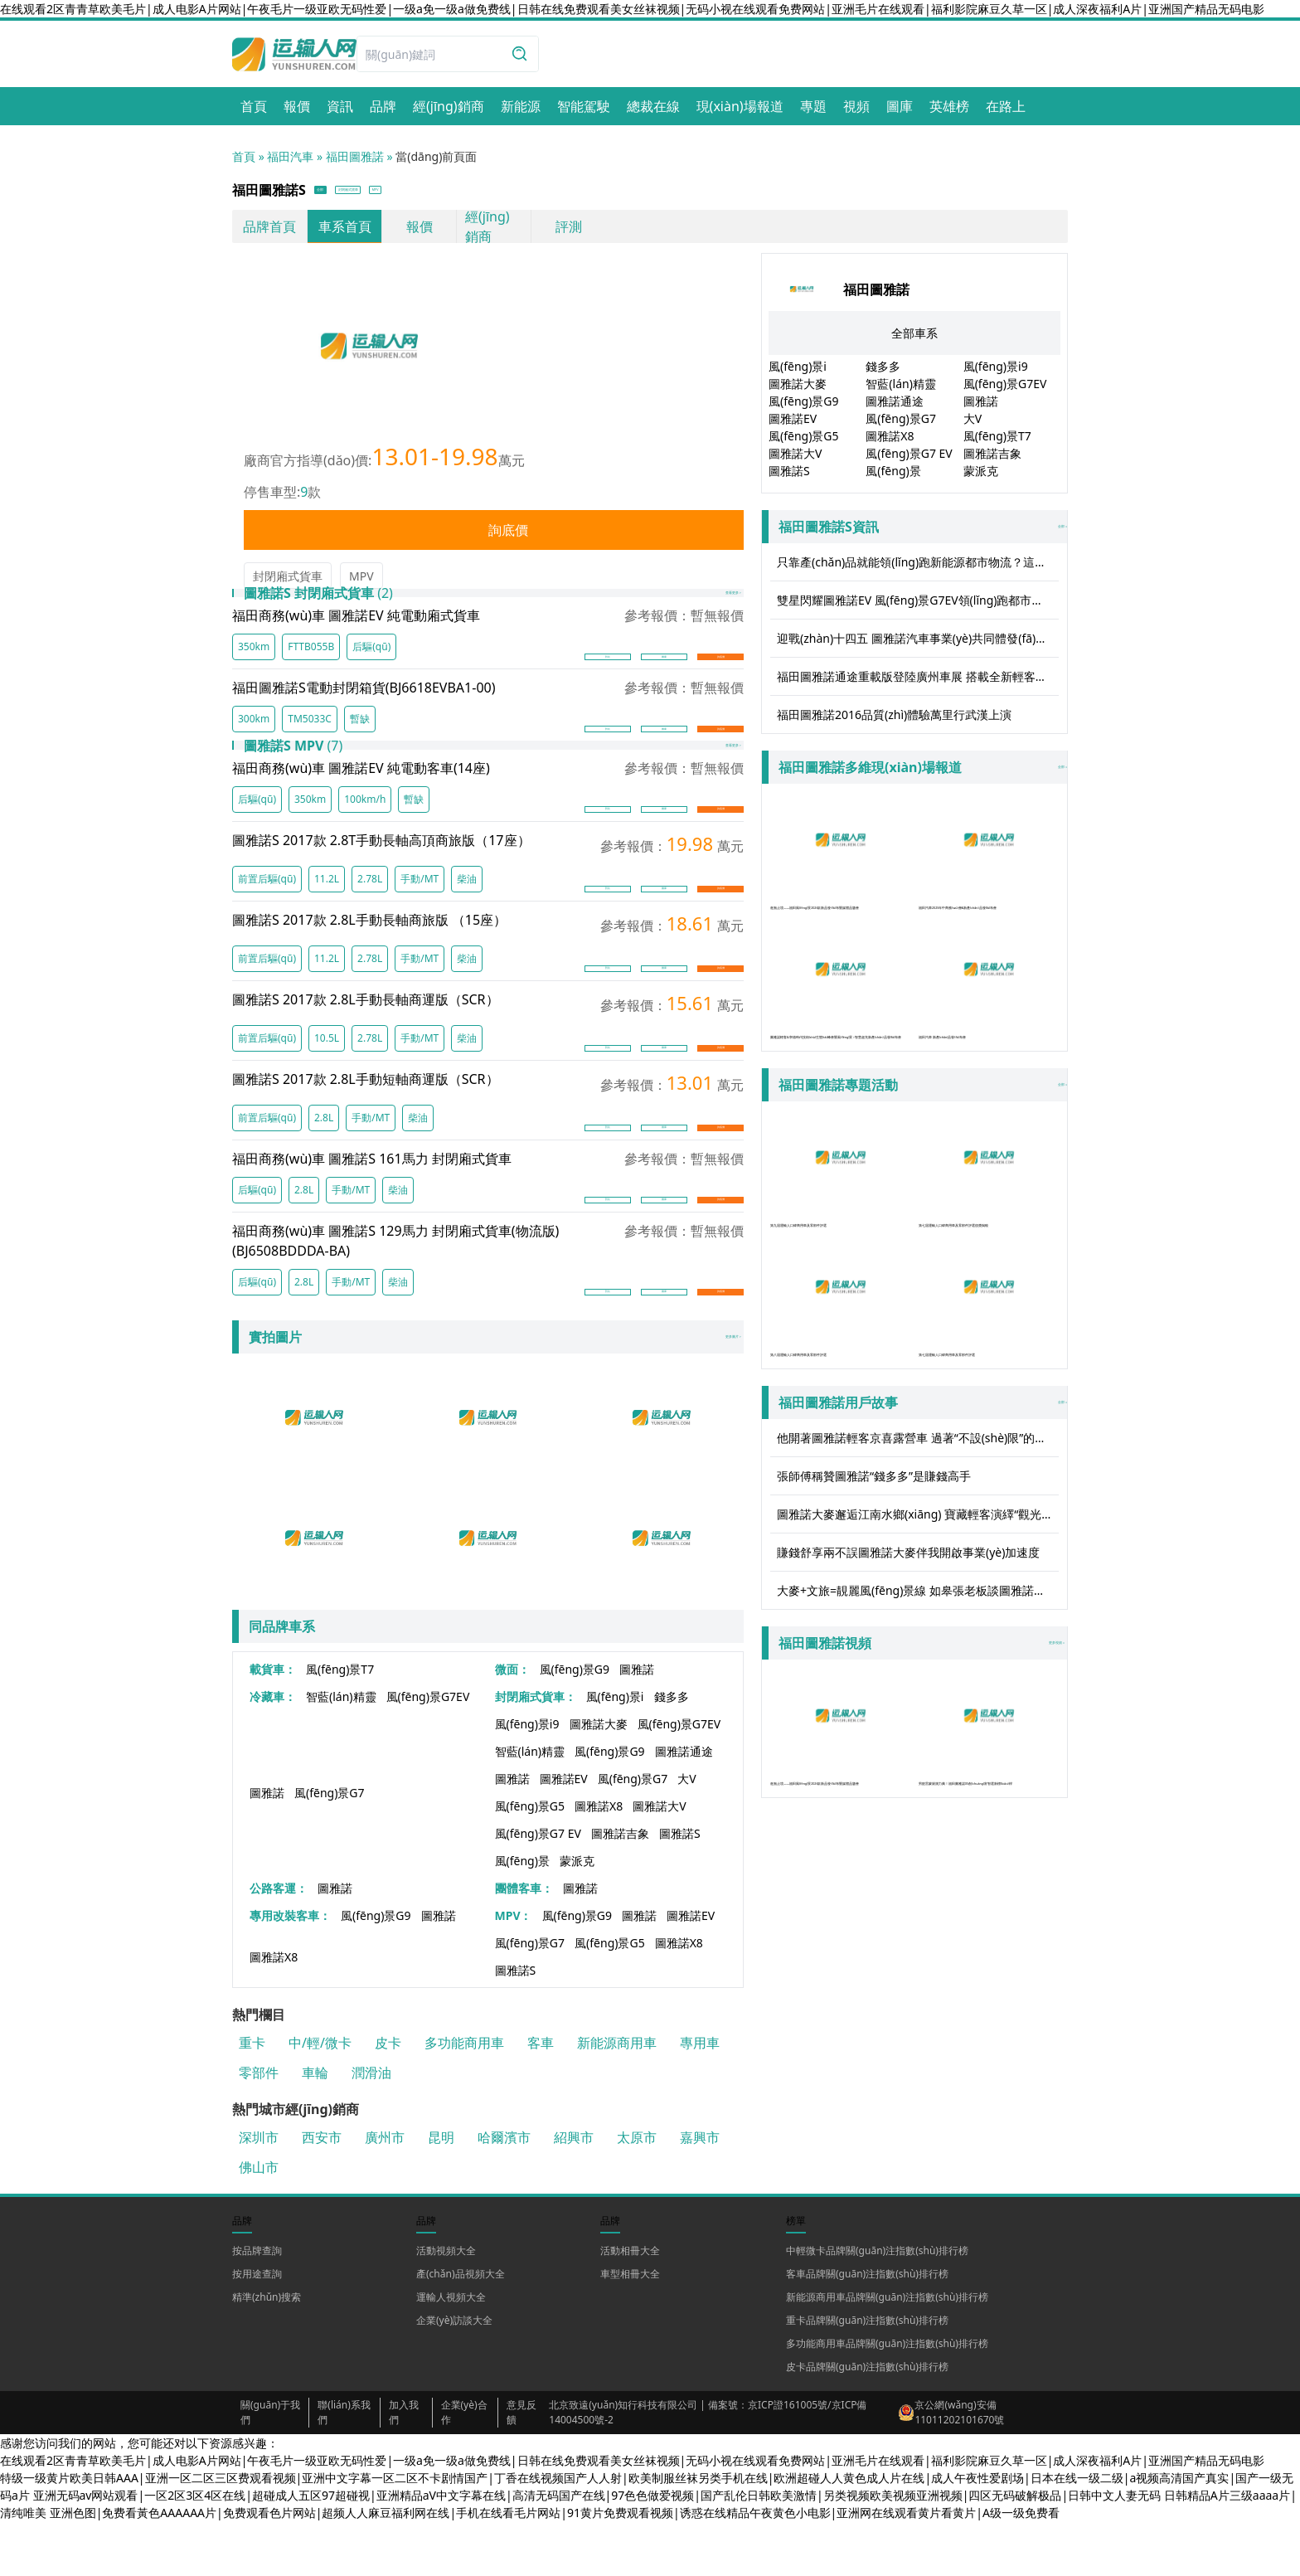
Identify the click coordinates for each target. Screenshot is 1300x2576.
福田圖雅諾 (355, 156)
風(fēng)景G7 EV (538, 1888)
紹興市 (574, 2192)
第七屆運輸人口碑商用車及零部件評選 (989, 1366)
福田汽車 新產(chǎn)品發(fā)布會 (989, 1013)
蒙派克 (577, 1915)
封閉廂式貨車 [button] (408, 193)
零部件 (259, 2127)
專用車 (700, 2097)
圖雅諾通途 (684, 1806)
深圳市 (259, 2192)
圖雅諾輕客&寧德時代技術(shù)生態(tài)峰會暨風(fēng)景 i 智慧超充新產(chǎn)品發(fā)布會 (840, 1031)
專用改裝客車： (290, 1970)
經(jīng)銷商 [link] (487, 232)
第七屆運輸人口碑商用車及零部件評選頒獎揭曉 (989, 1219)
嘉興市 (700, 2192)
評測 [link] (568, 232)
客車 (540, 2097)
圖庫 (664, 677)
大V (686, 1833)
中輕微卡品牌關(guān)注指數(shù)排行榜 (877, 2305)
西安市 (322, 2192)
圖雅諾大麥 (599, 1778)
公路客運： (279, 1943)
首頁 (243, 156)
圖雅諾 (636, 1724)
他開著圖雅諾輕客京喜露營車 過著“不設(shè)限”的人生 (917, 1513)
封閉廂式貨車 (288, 582)
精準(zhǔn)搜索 (266, 2352)
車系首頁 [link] (344, 232)
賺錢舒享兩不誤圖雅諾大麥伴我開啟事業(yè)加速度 (908, 1628)
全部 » (918, 532)
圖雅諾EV (564, 1833)
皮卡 (388, 2097)
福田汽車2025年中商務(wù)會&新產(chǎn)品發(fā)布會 (989, 875)
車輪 (315, 2127)
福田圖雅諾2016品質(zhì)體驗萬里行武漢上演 (894, 720)
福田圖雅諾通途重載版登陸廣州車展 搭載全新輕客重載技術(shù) (918, 682)
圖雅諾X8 (599, 1861)
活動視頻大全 (446, 2305)
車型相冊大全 (630, 2328)
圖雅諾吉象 (620, 1888)
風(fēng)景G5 (530, 1861)
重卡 (252, 2097)
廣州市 (385, 2192)
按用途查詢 (257, 2328)
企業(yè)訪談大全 (454, 2375)
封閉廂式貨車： (535, 1751)
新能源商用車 (617, 2097)
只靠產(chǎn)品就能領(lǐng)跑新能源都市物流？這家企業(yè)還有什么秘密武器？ (918, 568)
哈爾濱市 (504, 2192)
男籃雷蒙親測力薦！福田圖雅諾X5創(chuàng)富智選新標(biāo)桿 (989, 1820)
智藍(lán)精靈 (341, 1751)
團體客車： (524, 1943)
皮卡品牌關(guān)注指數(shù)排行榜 (867, 2421)
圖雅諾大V (659, 1861)
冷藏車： (273, 1751)
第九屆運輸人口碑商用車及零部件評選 (840, 1219)
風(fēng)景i (615, 1751)
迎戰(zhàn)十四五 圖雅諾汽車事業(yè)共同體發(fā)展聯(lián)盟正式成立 (918, 644)
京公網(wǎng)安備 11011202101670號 (959, 2466)
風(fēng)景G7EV (428, 1751)
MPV (361, 582)
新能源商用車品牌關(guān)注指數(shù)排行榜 (887, 2352)
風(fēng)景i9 (527, 1778)
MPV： (513, 1970)
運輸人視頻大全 (451, 2352)
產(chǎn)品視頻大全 (460, 2328)
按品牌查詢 (257, 2305)
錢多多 (671, 1751)
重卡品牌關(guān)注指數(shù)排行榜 (867, 2375)
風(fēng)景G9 (575, 1724)
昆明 (441, 2192)
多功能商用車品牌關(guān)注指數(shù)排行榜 (887, 2398)
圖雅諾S (680, 1888)
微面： (512, 1724)
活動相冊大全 (630, 2305)
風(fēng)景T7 (340, 1724)
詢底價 (494, 536)
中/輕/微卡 (320, 2097)
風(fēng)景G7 (329, 1847)
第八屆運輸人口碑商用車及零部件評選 (840, 1366)
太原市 (637, 2192)
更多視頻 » (1029, 1718)
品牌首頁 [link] (269, 232)
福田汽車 (290, 156)
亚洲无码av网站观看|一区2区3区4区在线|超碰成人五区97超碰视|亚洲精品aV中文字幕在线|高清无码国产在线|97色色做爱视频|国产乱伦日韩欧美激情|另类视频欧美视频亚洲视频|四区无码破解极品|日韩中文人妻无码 (597, 2550)
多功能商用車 (464, 2097)
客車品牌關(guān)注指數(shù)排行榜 (867, 2328)
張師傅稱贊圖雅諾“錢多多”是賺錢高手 (874, 1551)
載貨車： (273, 1724)
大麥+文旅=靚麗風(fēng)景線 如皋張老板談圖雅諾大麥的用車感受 (918, 1666)
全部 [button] (335, 193)
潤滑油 (371, 2127)
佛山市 (259, 2222)
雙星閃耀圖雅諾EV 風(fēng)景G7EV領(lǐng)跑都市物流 (916, 606)
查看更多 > (705, 612)
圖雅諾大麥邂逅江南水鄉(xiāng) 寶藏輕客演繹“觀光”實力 (918, 1589)
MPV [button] (481, 193)
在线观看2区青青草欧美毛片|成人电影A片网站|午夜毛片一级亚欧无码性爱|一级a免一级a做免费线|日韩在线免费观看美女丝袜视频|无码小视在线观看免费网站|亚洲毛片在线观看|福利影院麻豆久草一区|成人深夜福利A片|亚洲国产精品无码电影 (632, 9)
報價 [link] (419, 232)
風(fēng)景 (522, 1915)
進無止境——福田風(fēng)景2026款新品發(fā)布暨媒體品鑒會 (840, 875)
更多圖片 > (705, 1392)
